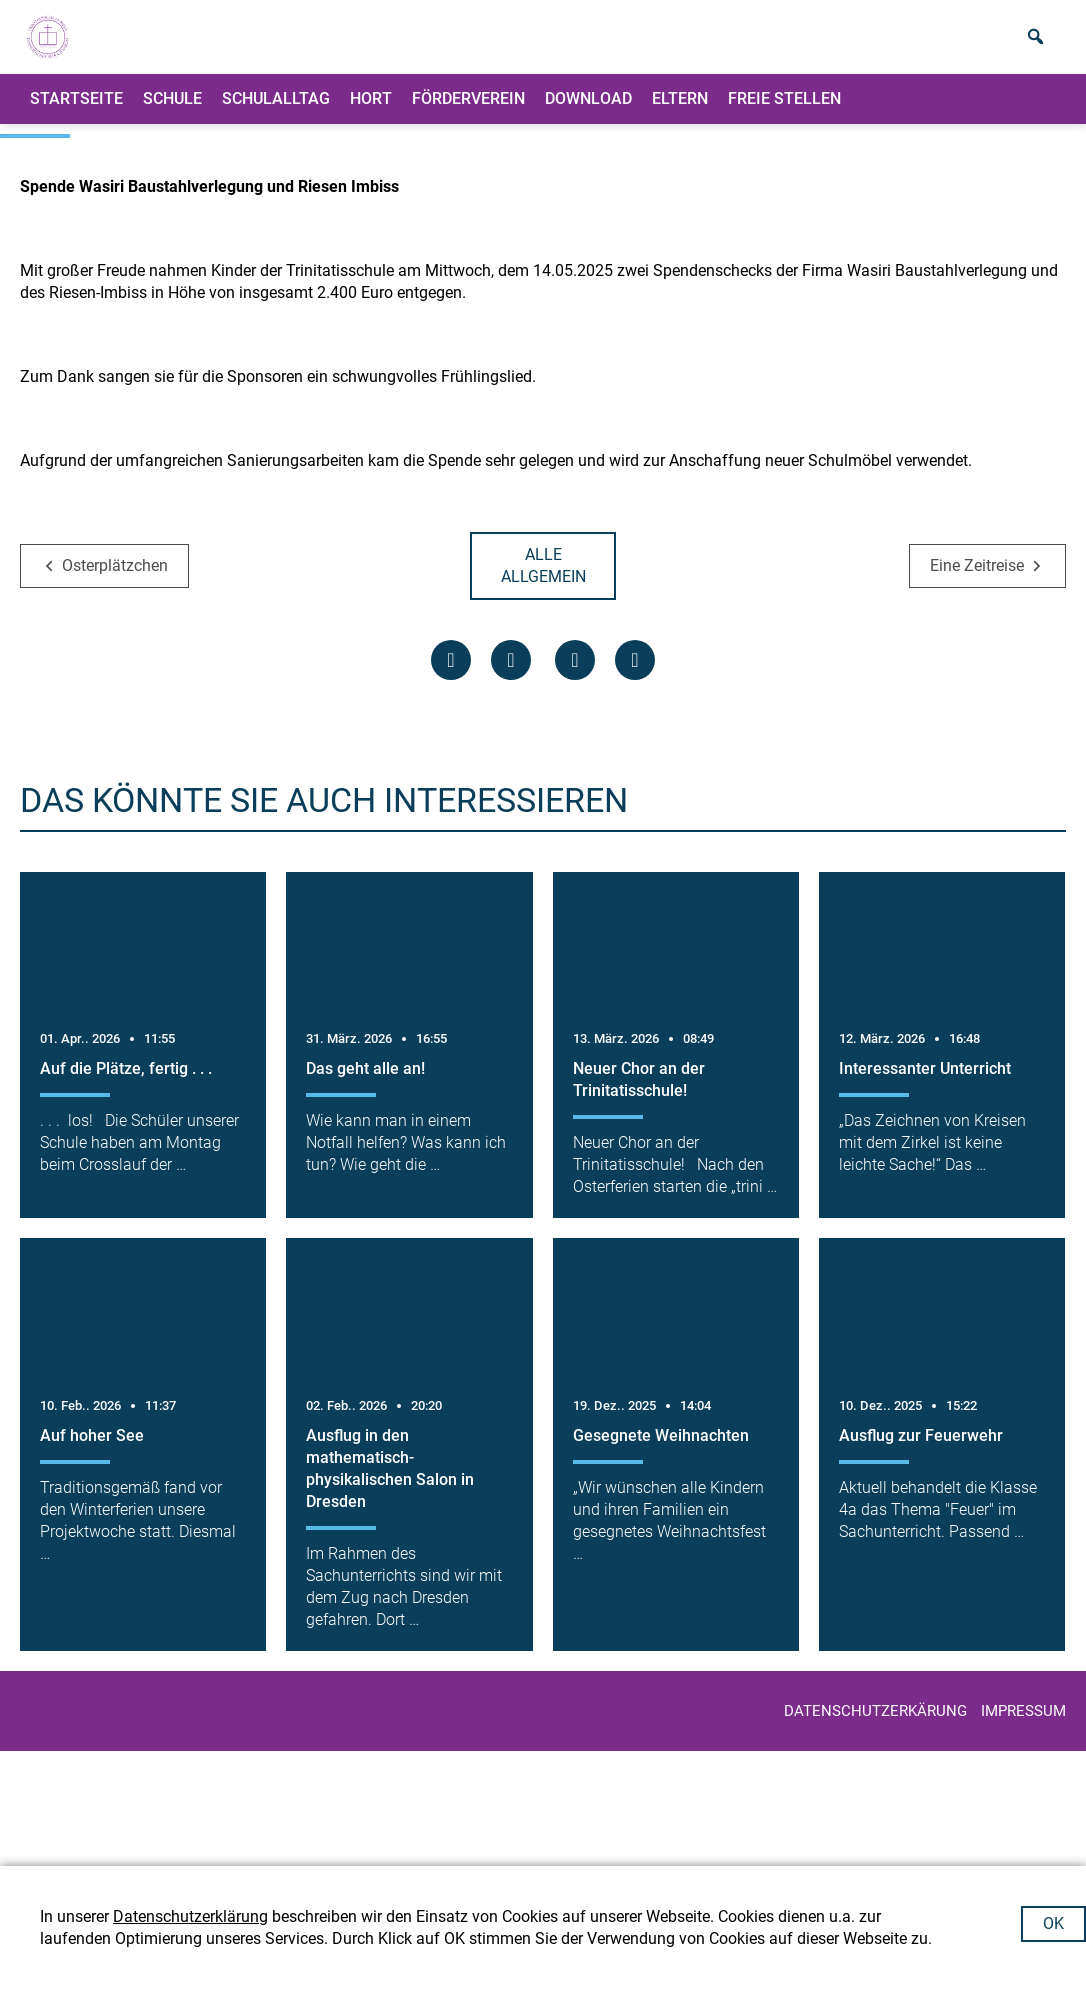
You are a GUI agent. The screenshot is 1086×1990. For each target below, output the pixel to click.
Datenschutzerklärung (190, 1916)
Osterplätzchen (115, 680)
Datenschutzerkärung (875, 1826)
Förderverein (468, 114)
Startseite (76, 114)
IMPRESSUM (1023, 1826)
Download (588, 114)
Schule (172, 114)
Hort (371, 114)
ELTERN (680, 114)
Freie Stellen (784, 114)
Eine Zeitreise (977, 680)
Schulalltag (276, 114)
